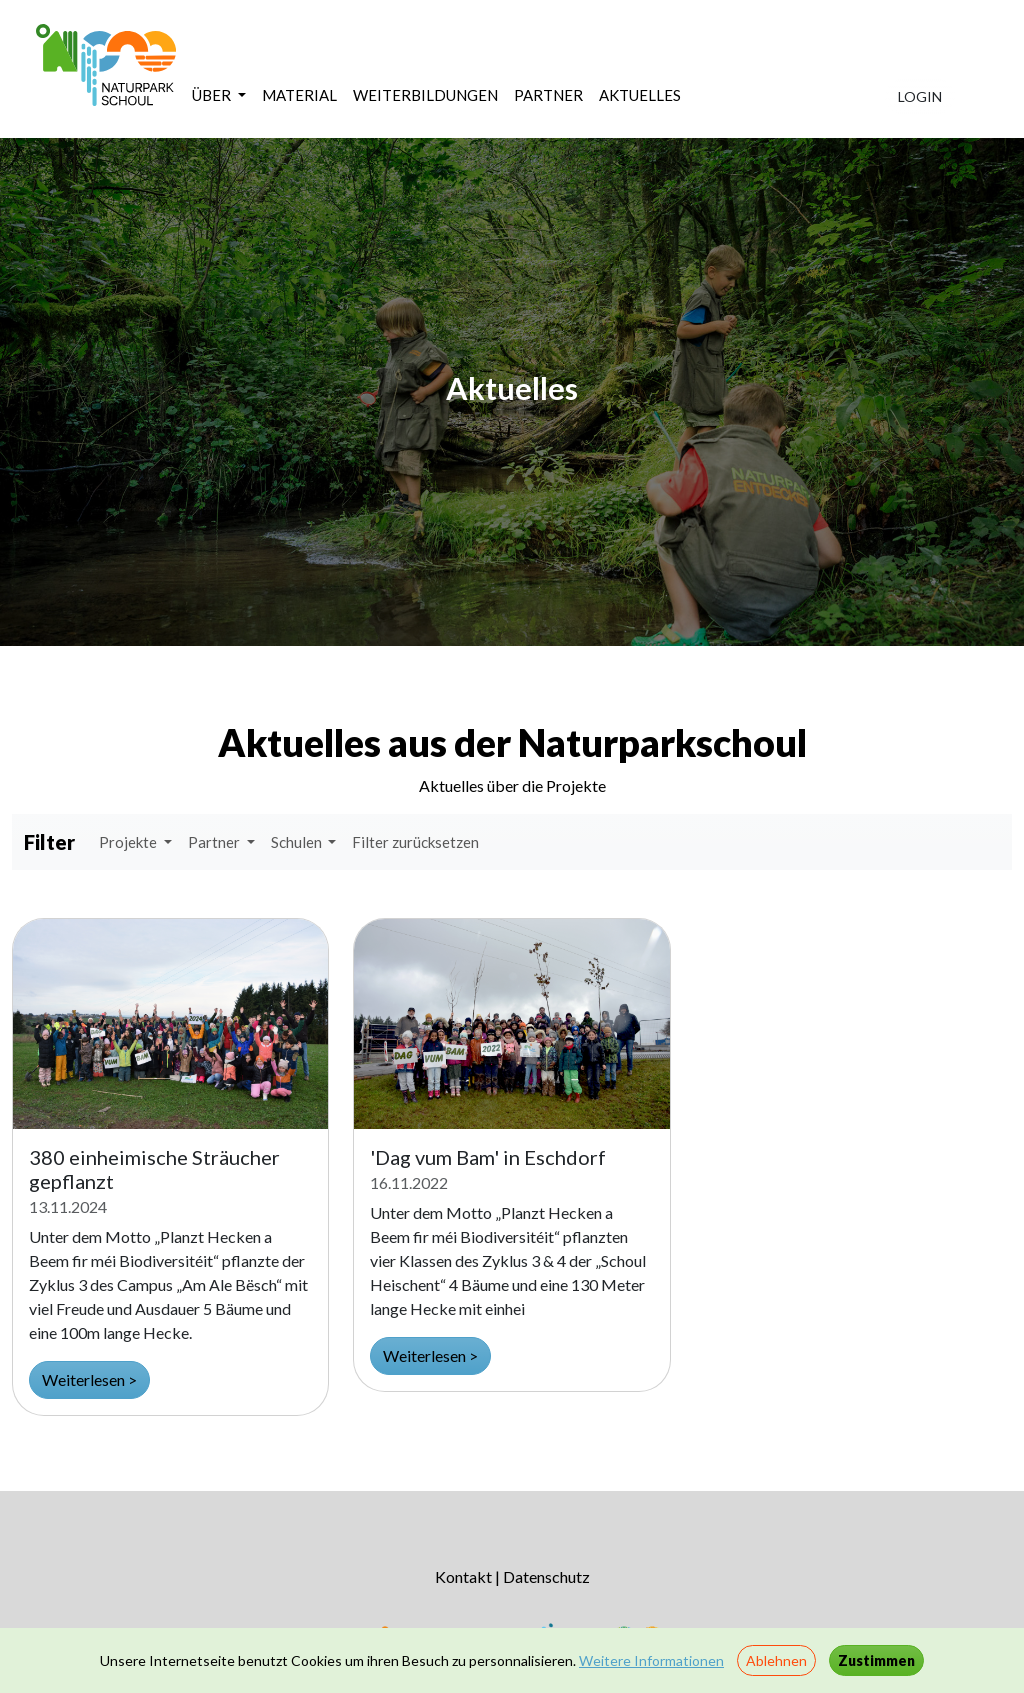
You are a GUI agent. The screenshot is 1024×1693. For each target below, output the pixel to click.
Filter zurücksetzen (415, 842)
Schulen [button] (298, 842)
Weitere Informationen (651, 1660)
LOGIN (920, 96)
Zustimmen (876, 1660)
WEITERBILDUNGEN (425, 95)
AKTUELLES (640, 95)
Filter (49, 842)
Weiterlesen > (89, 1379)
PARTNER (548, 95)
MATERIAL (299, 95)
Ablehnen (776, 1660)
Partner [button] (215, 842)
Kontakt (463, 1576)
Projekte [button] (129, 842)
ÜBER (213, 95)
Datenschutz (546, 1576)
